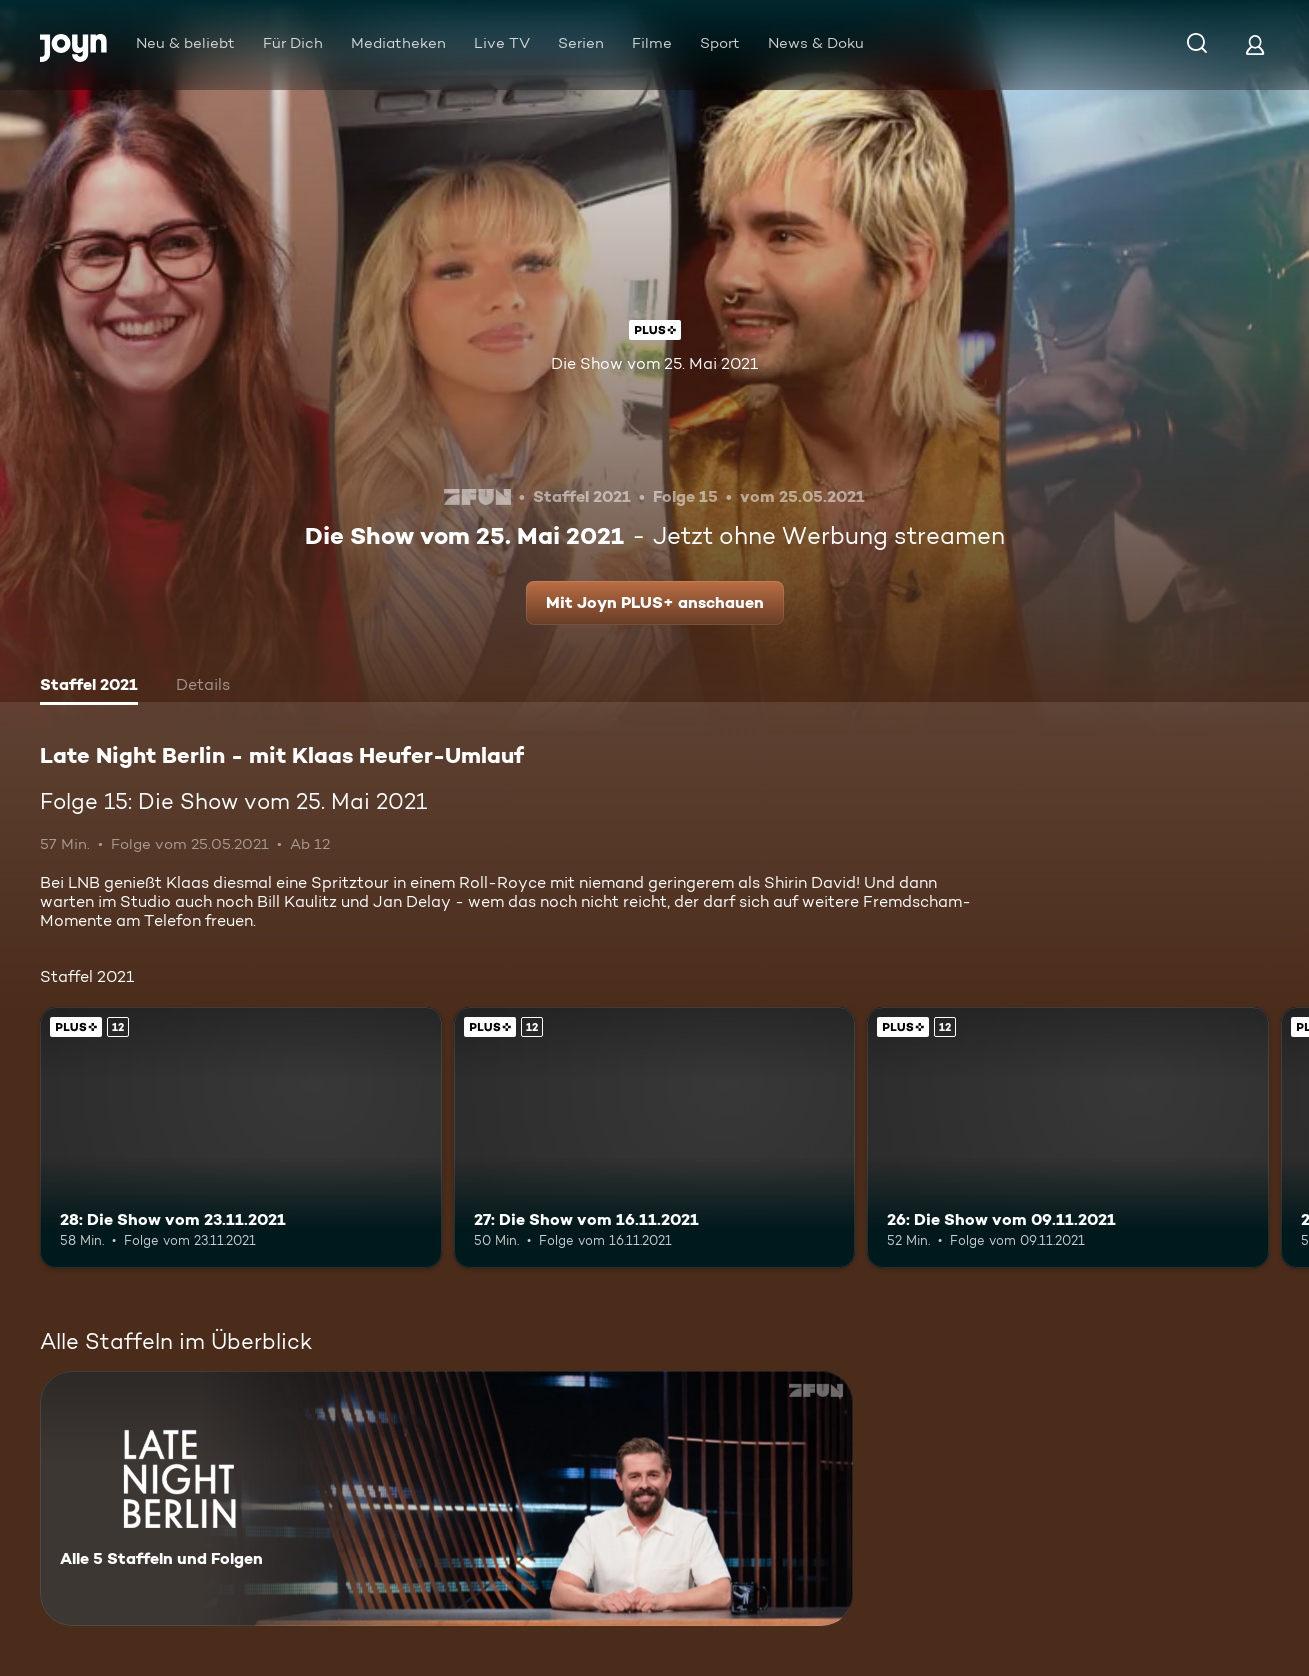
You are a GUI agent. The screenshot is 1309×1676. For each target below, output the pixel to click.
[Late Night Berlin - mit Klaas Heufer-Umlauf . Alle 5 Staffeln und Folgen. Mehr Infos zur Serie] (446, 1498)
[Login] (1255, 44)
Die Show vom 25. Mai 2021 (654, 363)
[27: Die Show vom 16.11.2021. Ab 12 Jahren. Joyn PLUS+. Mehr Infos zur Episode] (655, 1137)
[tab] (89, 687)
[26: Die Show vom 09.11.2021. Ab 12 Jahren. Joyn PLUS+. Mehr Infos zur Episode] (1068, 1137)
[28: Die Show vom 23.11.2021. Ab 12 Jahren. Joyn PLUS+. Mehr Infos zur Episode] (241, 1137)
